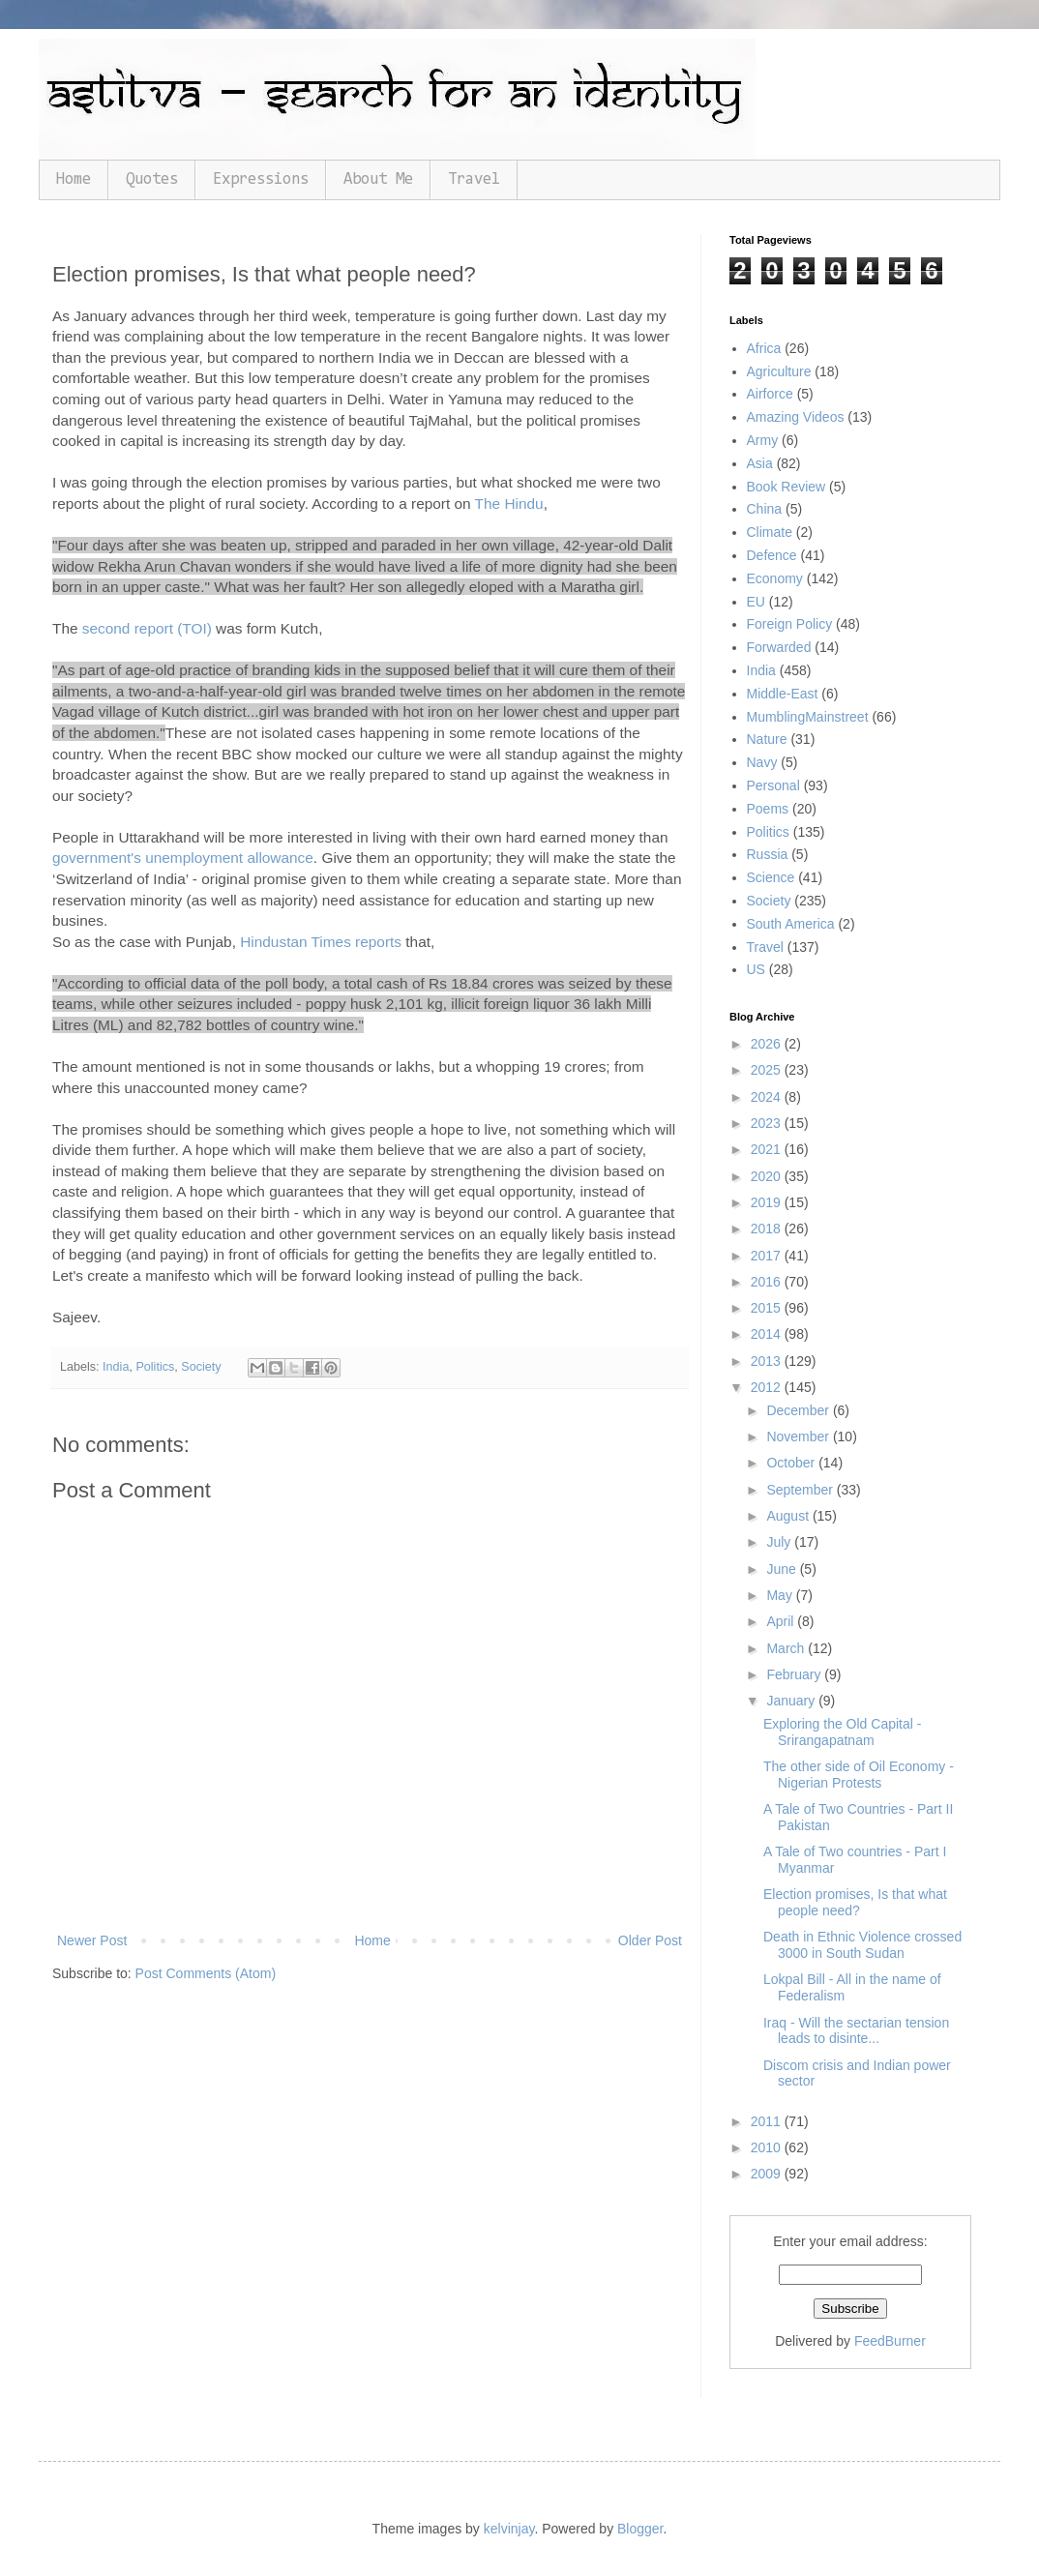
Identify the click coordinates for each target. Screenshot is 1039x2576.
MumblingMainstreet (808, 717)
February (795, 1674)
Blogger (640, 2528)
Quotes (152, 179)
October (792, 1462)
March (787, 1648)
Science (771, 877)
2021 (768, 1149)
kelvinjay (509, 2528)
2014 (768, 1334)
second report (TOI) (147, 628)
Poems (768, 808)
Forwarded (779, 647)
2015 (768, 1308)
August (789, 1516)
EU (756, 601)
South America (791, 924)
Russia (767, 854)
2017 (768, 1255)
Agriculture (779, 371)
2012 (768, 1387)
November (799, 1436)
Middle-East (782, 693)
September (801, 1489)
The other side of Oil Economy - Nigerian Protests (858, 1775)
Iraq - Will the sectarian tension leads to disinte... (856, 2031)
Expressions (261, 179)
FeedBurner (890, 2341)
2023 (768, 1123)
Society (201, 1367)
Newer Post (92, 1940)
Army (763, 440)
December (799, 1410)
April (781, 1621)
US (756, 969)
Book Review (786, 486)
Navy (762, 762)
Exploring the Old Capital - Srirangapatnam (842, 1732)
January (792, 1700)
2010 (768, 2147)
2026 (768, 1043)
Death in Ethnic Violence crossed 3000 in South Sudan (862, 1945)
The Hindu (509, 503)
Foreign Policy (790, 624)
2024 (768, 1097)
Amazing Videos (796, 417)
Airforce (770, 393)
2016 (768, 1281)
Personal (773, 785)
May (780, 1595)
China (765, 509)
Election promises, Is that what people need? (855, 1902)
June (782, 1569)
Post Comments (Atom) (205, 1973)
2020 (768, 1176)
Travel (474, 179)
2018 (768, 1228)
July (780, 1542)
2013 (768, 1361)
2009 (768, 2173)
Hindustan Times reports (320, 941)
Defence (772, 555)
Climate (769, 532)
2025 (768, 1070)
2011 (768, 2121)
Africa (764, 348)
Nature (767, 739)
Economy (775, 578)
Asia (760, 463)
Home (73, 179)
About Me (378, 179)
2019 (768, 1202)
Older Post (650, 1940)
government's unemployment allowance (182, 857)
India (116, 1367)
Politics (154, 1367)
